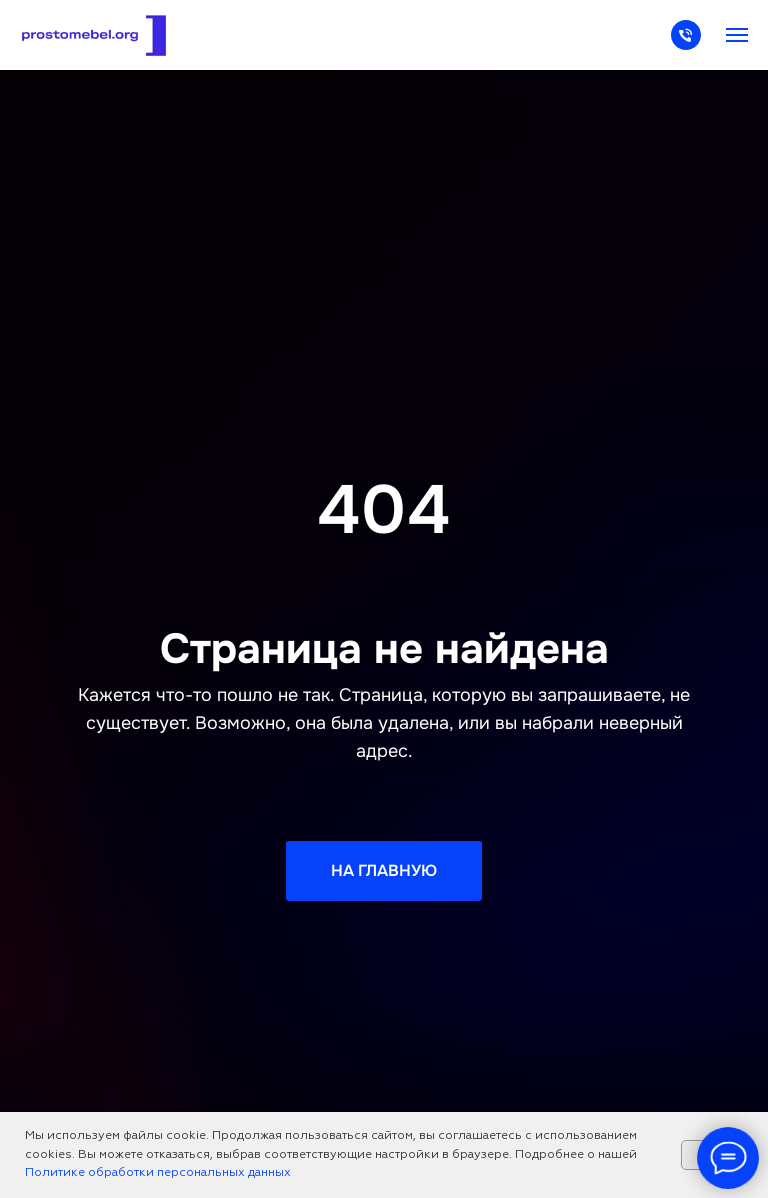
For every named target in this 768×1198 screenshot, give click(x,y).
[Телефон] (686, 44)
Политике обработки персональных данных (158, 1173)
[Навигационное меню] (737, 35)
